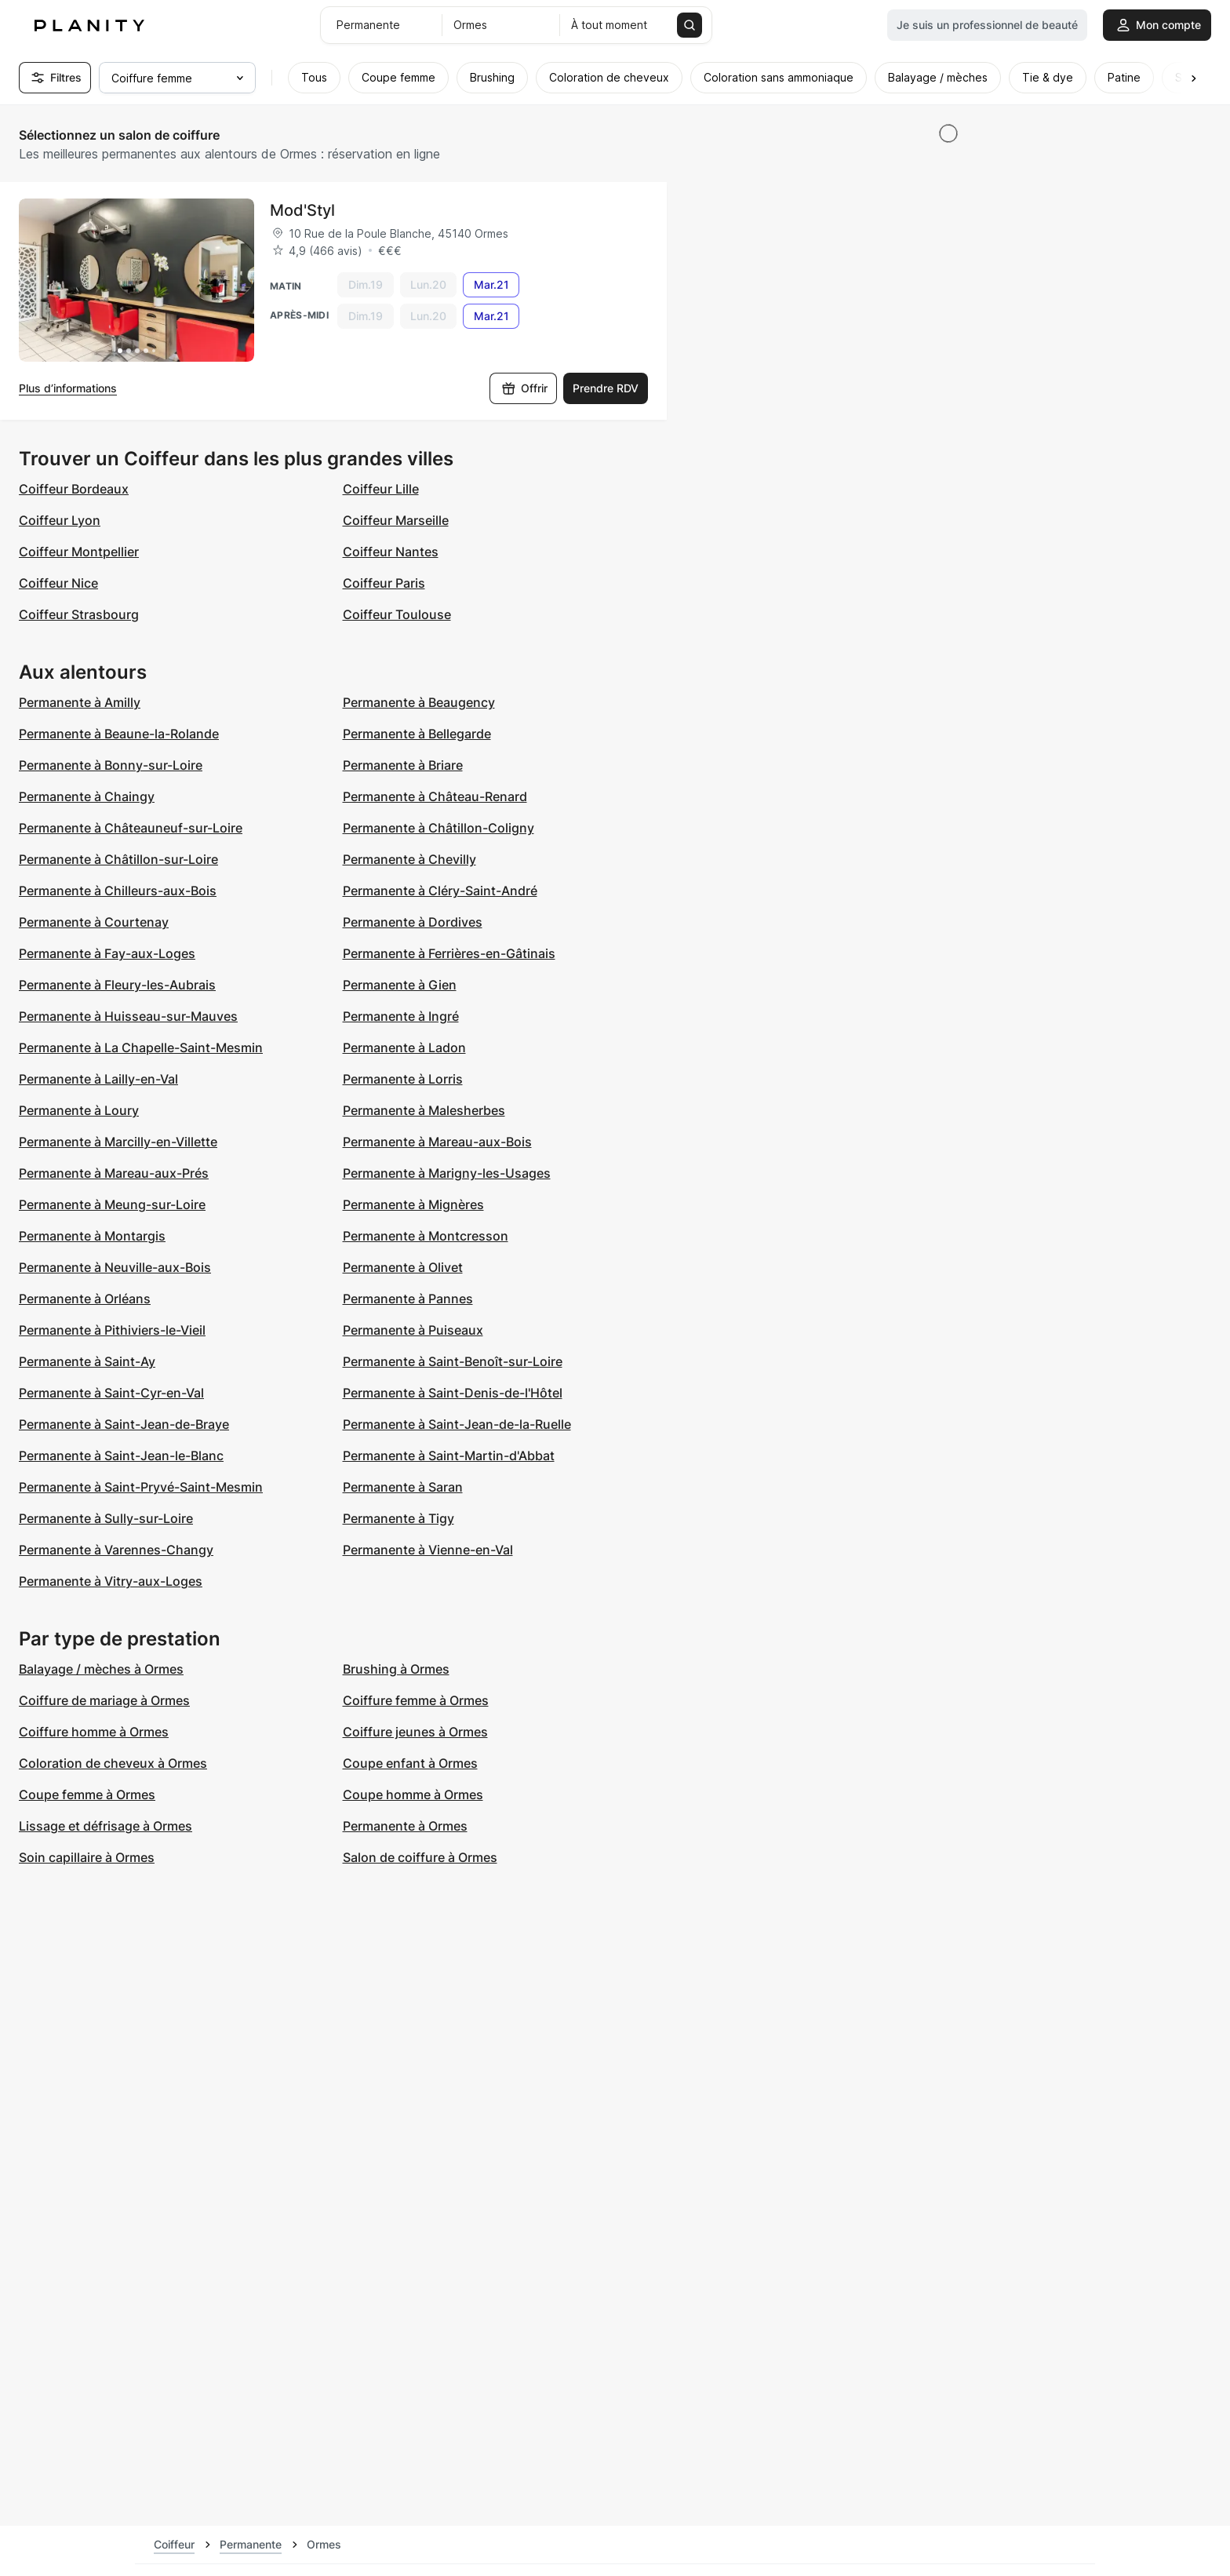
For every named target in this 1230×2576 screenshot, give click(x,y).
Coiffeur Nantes (391, 551)
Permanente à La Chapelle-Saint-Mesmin (141, 1047)
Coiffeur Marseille (396, 520)
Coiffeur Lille (381, 489)
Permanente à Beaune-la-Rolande (119, 733)
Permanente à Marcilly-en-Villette (118, 1142)
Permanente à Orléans (85, 1298)
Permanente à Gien (400, 985)
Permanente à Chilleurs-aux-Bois (118, 890)
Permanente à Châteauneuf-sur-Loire (130, 828)
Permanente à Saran (403, 1487)
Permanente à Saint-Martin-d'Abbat (449, 1455)
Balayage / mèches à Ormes (101, 1669)
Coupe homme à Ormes (413, 1794)
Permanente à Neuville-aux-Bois (115, 1267)
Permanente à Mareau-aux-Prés (114, 1173)
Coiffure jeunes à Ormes (415, 1732)
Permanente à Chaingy (87, 796)
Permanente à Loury (79, 1110)
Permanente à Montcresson (425, 1236)
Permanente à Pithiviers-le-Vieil (112, 1330)
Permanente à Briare (403, 765)
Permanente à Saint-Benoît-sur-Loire (452, 1361)
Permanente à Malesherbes (424, 1110)
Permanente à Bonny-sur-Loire (110, 765)
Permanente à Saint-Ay (87, 1361)
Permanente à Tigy (398, 1518)
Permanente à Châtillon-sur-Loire (118, 859)
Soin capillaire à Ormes (87, 1857)
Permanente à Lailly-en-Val (98, 1079)
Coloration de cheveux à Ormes (113, 1763)
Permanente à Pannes (408, 1298)
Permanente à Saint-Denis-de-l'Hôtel (452, 1393)
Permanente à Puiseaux (413, 1330)
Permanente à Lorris (403, 1079)
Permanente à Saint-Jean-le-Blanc (121, 1455)
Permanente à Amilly (79, 702)
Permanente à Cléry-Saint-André (440, 890)
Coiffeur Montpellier (79, 551)
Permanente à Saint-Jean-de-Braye (124, 1424)
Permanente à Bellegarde (417, 733)
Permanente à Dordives (412, 922)
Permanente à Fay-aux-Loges (107, 953)
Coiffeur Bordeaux (74, 489)
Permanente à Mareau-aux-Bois (437, 1142)
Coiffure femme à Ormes (416, 1700)
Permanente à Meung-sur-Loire (112, 1204)
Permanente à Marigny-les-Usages (447, 1173)
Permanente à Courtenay (94, 922)
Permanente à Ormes (405, 1826)
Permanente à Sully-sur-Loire (106, 1518)
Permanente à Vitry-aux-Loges (110, 1581)
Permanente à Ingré (401, 1016)
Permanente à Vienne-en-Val (428, 1550)
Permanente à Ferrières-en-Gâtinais (449, 953)
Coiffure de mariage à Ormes (104, 1700)
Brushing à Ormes (396, 1669)
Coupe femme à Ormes (87, 1794)
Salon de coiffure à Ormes (420, 1857)
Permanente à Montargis (92, 1236)
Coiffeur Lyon (59, 520)
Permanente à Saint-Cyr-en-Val (111, 1393)
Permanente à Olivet (403, 1267)
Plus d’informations (68, 388)
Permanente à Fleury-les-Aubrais (117, 985)
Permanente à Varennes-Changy (116, 1550)
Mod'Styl (302, 210)
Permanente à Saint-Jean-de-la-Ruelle (457, 1424)
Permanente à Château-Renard (435, 796)
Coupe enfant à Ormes (410, 1763)
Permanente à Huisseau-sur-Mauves (128, 1016)
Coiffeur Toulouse (397, 614)
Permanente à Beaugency (419, 702)
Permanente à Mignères (413, 1204)
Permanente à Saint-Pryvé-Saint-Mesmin (141, 1487)
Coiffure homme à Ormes (94, 1732)
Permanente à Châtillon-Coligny (438, 828)
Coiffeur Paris (384, 583)
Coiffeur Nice (58, 583)
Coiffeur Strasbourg (79, 614)
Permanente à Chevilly (409, 859)
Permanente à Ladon (404, 1047)
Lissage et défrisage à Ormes (105, 1826)
